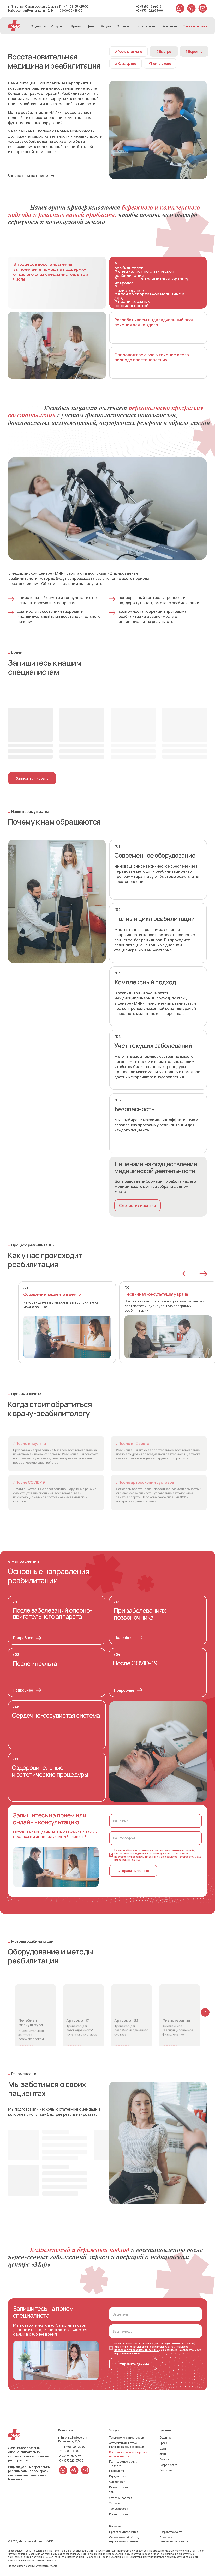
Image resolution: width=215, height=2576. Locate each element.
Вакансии (115, 2526)
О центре (37, 26)
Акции (106, 26)
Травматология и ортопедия (127, 2437)
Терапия (114, 2503)
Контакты (169, 26)
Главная (165, 2430)
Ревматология (118, 2487)
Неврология (116, 2471)
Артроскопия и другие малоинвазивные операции (126, 2445)
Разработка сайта (171, 2532)
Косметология (118, 2514)
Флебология (117, 2482)
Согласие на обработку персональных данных (124, 2539)
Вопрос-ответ (145, 26)
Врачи (76, 26)
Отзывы (122, 26)
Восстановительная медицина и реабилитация (128, 2454)
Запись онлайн (195, 26)
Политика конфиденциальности (174, 2539)
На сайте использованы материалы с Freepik (32, 2565)
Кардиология (117, 2476)
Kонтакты (165, 2470)
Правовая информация (123, 2532)
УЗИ (111, 2492)
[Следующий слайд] (205, 2012)
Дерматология (118, 2509)
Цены (90, 26)
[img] (180, 8)
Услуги (56, 26)
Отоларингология (120, 2498)
